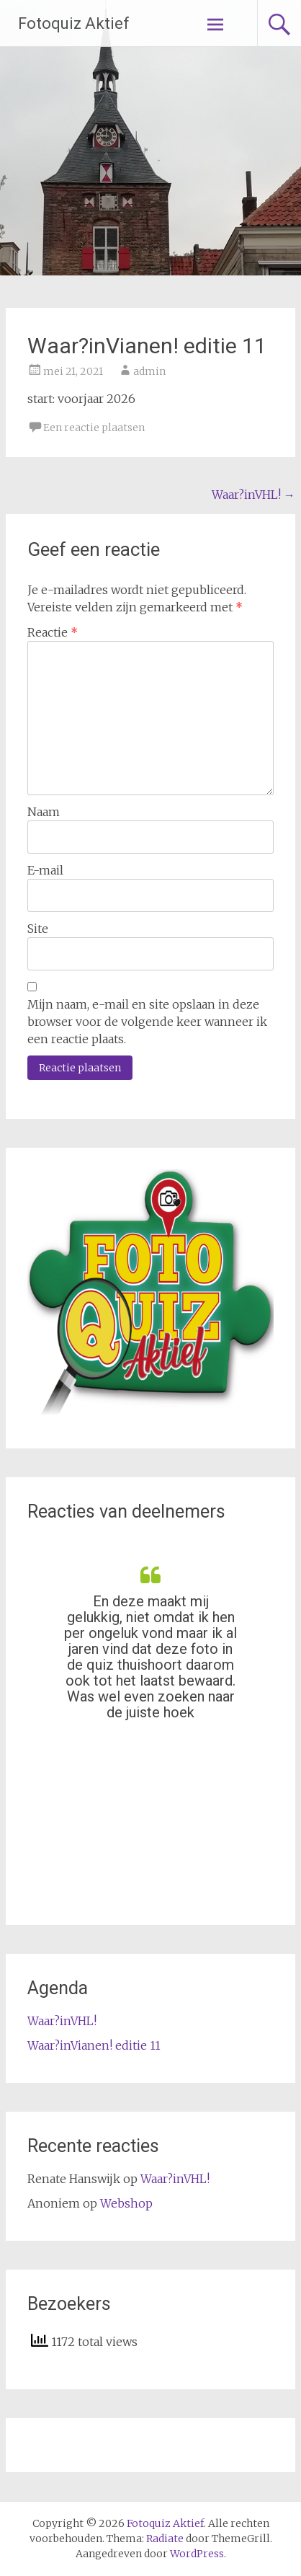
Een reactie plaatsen (94, 427)
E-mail (45, 870)
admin (149, 371)
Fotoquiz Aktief (74, 23)
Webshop (126, 2203)
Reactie (52, 632)
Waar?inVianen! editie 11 (94, 2045)
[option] (150, 1641)
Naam (43, 812)
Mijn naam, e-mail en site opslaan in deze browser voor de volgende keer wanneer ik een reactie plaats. (147, 1021)
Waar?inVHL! (253, 494)
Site (37, 928)
